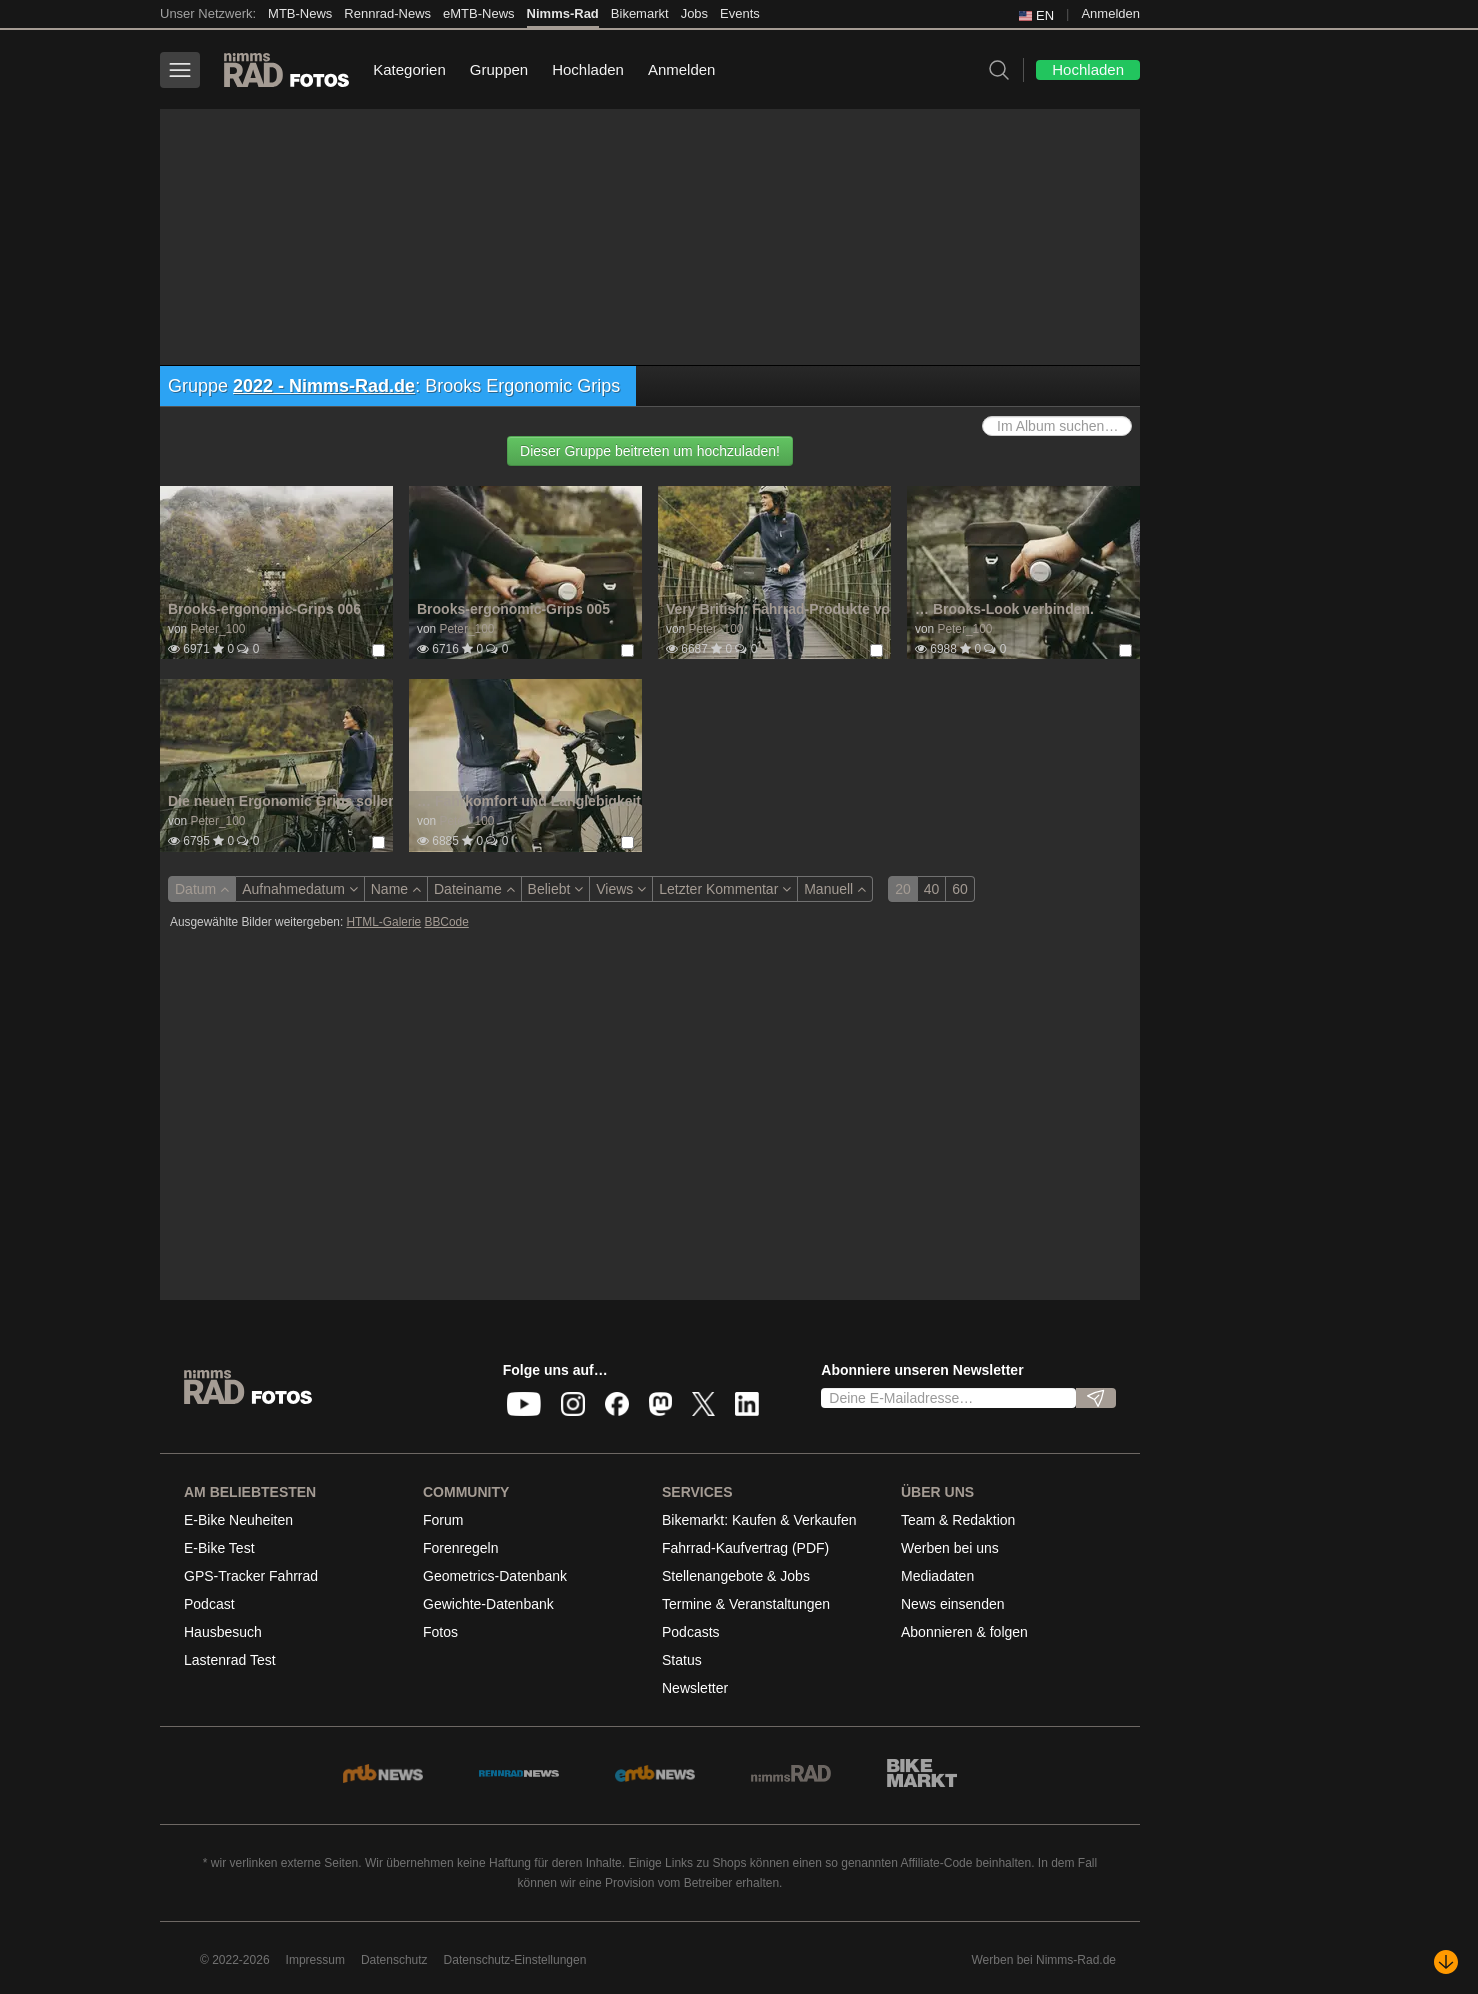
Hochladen (588, 69)
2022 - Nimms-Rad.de (324, 386)
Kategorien (409, 69)
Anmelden (1110, 13)
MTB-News (300, 13)
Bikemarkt (640, 13)
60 (960, 889)
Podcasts (691, 1632)
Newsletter (695, 1688)
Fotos (440, 1632)
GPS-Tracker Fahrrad (251, 1576)
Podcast (209, 1604)
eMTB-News (479, 13)
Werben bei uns (950, 1548)
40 (932, 889)
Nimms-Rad (563, 13)
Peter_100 (217, 629)
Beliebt (556, 889)
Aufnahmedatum (300, 889)
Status (682, 1660)
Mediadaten (937, 1576)
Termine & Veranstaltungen (746, 1604)
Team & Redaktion (958, 1520)
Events (740, 13)
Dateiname (474, 889)
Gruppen (499, 69)
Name (396, 889)
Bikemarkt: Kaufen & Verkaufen (759, 1520)
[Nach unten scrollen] (1446, 1962)
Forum (443, 1520)
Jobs (694, 13)
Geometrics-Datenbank (495, 1576)
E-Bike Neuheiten (238, 1520)
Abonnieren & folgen (964, 1632)
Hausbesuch (223, 1632)
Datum (202, 889)
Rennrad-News (387, 13)
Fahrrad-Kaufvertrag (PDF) (745, 1548)
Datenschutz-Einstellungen (515, 1960)
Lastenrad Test (230, 1660)
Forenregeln (461, 1548)
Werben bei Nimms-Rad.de (1044, 1960)
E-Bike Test (219, 1548)
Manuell (835, 889)
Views (621, 889)
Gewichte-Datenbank (488, 1604)
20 (903, 889)
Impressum (315, 1960)
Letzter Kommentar (725, 889)
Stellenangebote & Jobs (736, 1576)
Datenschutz (394, 1960)
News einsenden (953, 1604)
